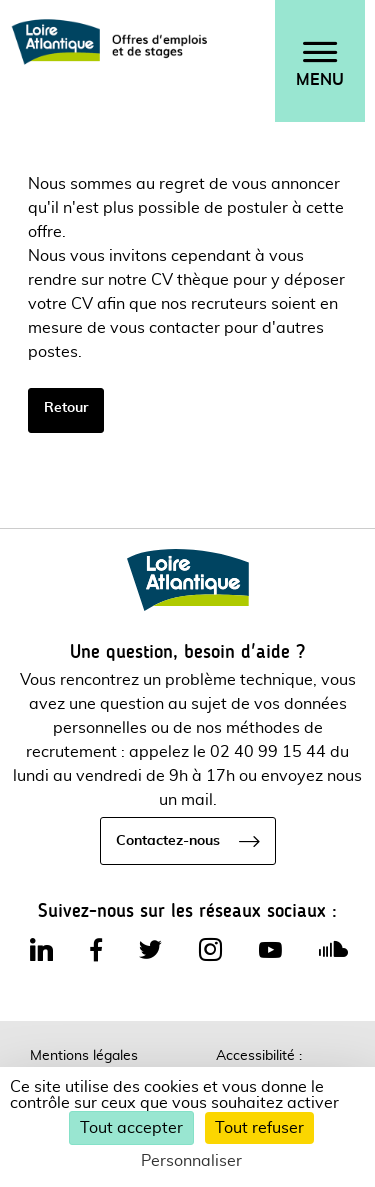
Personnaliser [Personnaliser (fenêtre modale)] (191, 1161)
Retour (66, 408)
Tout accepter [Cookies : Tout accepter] (131, 1128)
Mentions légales (84, 1056)
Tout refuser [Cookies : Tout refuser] (259, 1128)
